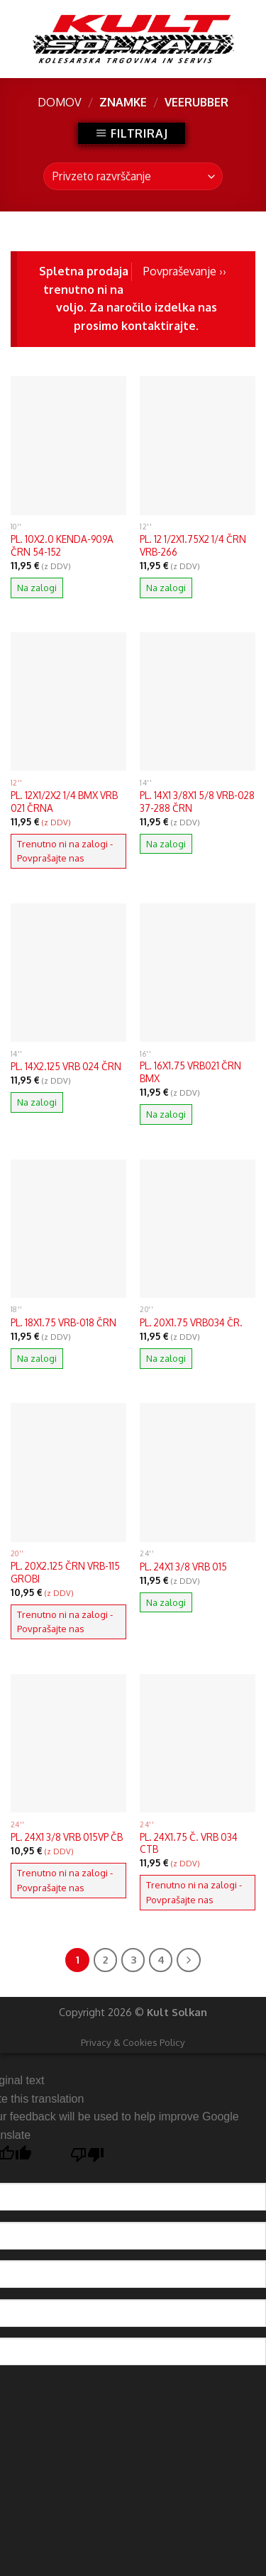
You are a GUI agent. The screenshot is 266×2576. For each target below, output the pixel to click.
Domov (60, 102)
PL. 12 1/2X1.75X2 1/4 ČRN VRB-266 (193, 545)
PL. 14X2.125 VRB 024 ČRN (66, 1066)
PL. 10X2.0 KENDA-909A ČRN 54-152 (62, 545)
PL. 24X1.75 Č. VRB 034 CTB (189, 1843)
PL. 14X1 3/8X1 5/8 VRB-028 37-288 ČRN (197, 801)
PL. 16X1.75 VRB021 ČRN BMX (190, 1071)
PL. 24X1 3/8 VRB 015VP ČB (67, 1837)
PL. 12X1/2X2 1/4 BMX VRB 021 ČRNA (64, 801)
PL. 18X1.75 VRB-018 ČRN (63, 1322)
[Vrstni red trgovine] (132, 176)
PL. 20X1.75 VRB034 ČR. (191, 1322)
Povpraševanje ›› (184, 271)
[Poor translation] (87, 2158)
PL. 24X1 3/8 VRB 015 (183, 1567)
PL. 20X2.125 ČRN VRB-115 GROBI (65, 1572)
